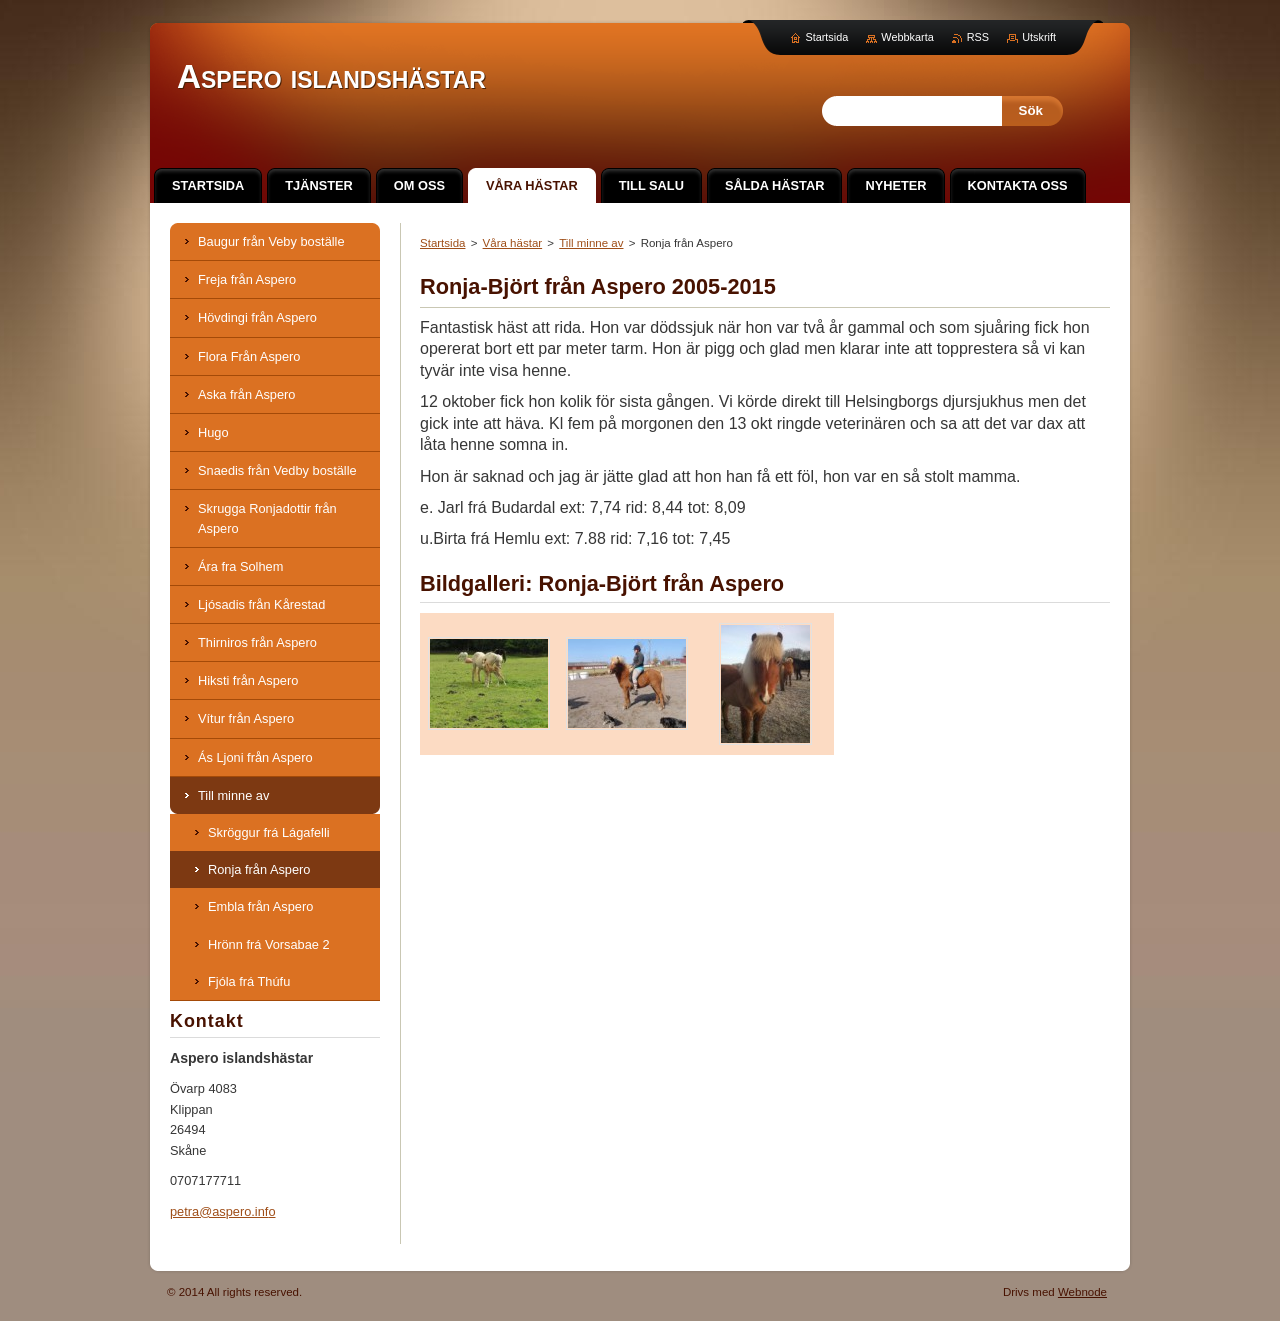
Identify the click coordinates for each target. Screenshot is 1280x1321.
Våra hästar (513, 243)
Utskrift (1039, 37)
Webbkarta (907, 37)
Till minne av (591, 243)
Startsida (442, 243)
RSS (978, 37)
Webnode (1082, 1292)
